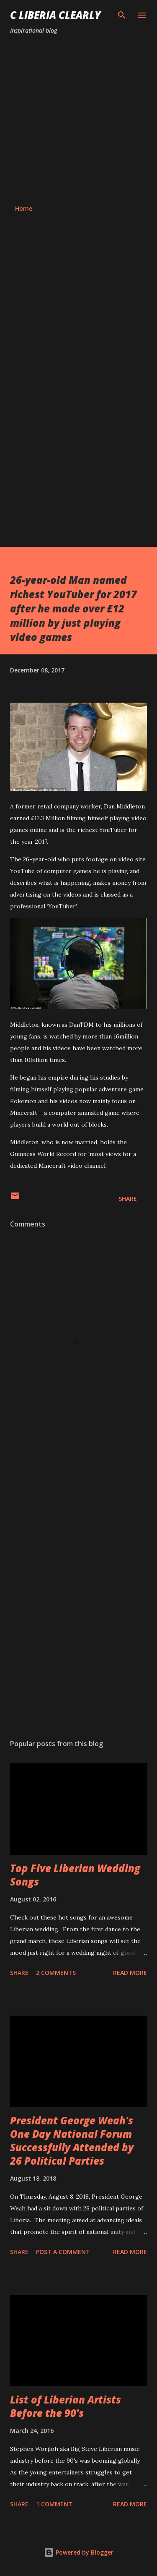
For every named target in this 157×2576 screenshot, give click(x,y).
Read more (130, 1973)
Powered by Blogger (78, 2552)
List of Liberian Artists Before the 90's (65, 2406)
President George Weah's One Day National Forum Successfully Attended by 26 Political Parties (72, 2140)
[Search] (122, 15)
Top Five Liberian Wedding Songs (75, 1874)
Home (23, 208)
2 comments (56, 1973)
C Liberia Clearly (55, 15)
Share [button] (127, 1199)
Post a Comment (63, 2252)
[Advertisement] (78, 120)
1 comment (54, 2504)
